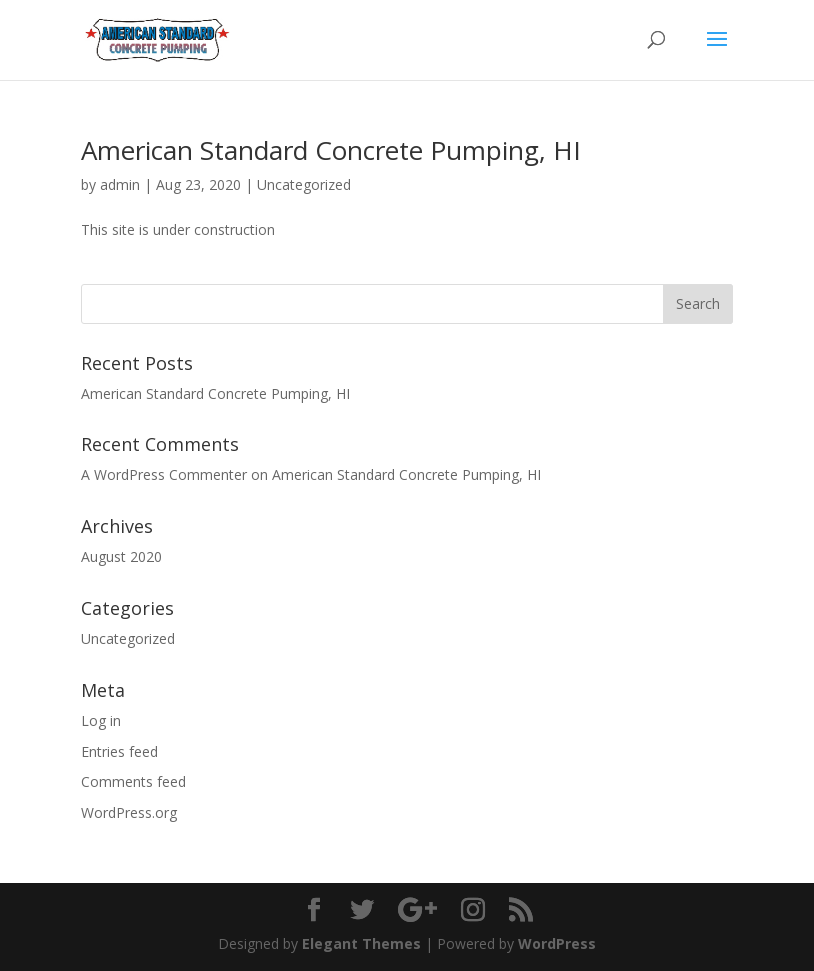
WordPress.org (129, 812)
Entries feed (119, 751)
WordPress (557, 943)
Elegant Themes (361, 943)
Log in (101, 720)
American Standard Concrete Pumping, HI (331, 150)
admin (120, 184)
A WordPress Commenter (164, 474)
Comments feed (133, 781)
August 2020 (121, 556)
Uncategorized (304, 184)
